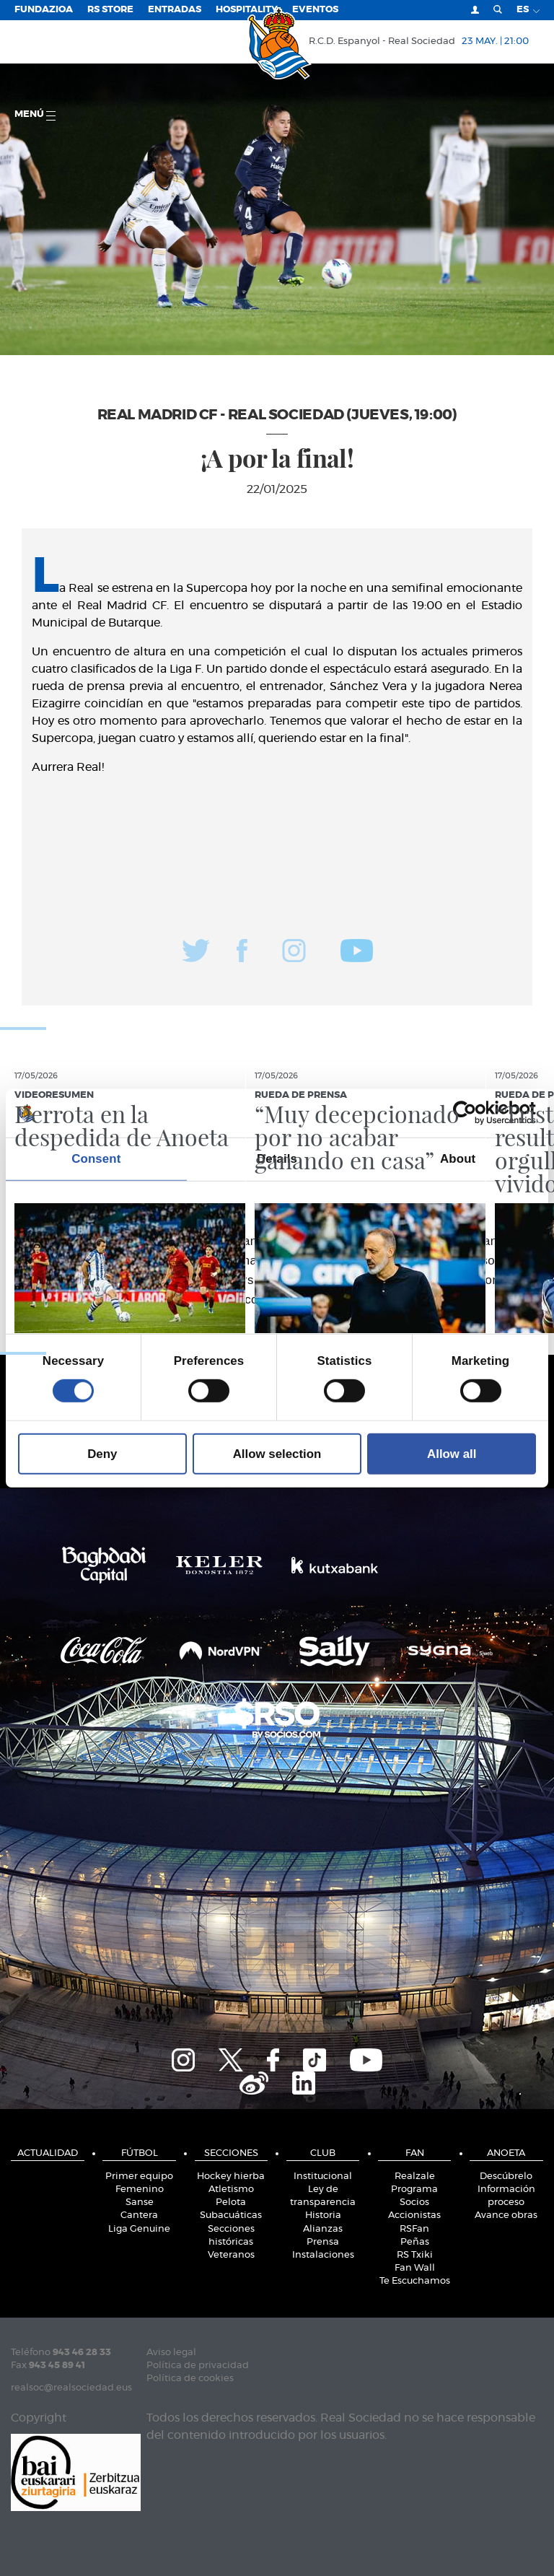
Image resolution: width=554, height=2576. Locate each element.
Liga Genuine (139, 2229)
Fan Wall (415, 2268)
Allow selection (277, 1454)
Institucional (323, 2176)
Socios (414, 2202)
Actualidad (47, 2153)
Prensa (323, 2242)
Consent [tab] (95, 1159)
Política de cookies (190, 2378)
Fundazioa (43, 9)
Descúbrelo (506, 2176)
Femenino (139, 2189)
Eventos (315, 9)
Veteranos (231, 2255)
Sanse (140, 2202)
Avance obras (506, 2215)
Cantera (139, 2215)
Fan (414, 2153)
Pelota (231, 2202)
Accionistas (414, 2215)
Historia (323, 2215)
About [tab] (457, 1159)
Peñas (414, 2242)
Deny (102, 1454)
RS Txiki (415, 2255)
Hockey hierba (231, 2176)
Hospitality (247, 9)
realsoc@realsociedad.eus (71, 2388)
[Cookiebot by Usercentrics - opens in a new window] (473, 1113)
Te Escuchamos (414, 2281)
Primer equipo (139, 2176)
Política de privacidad (197, 2365)
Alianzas (323, 2229)
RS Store (110, 9)
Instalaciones (323, 2255)
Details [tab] (277, 1159)
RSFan (414, 2229)
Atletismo (231, 2189)
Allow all (451, 1454)
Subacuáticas (231, 2215)
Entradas (174, 9)
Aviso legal (171, 2352)
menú (35, 115)
